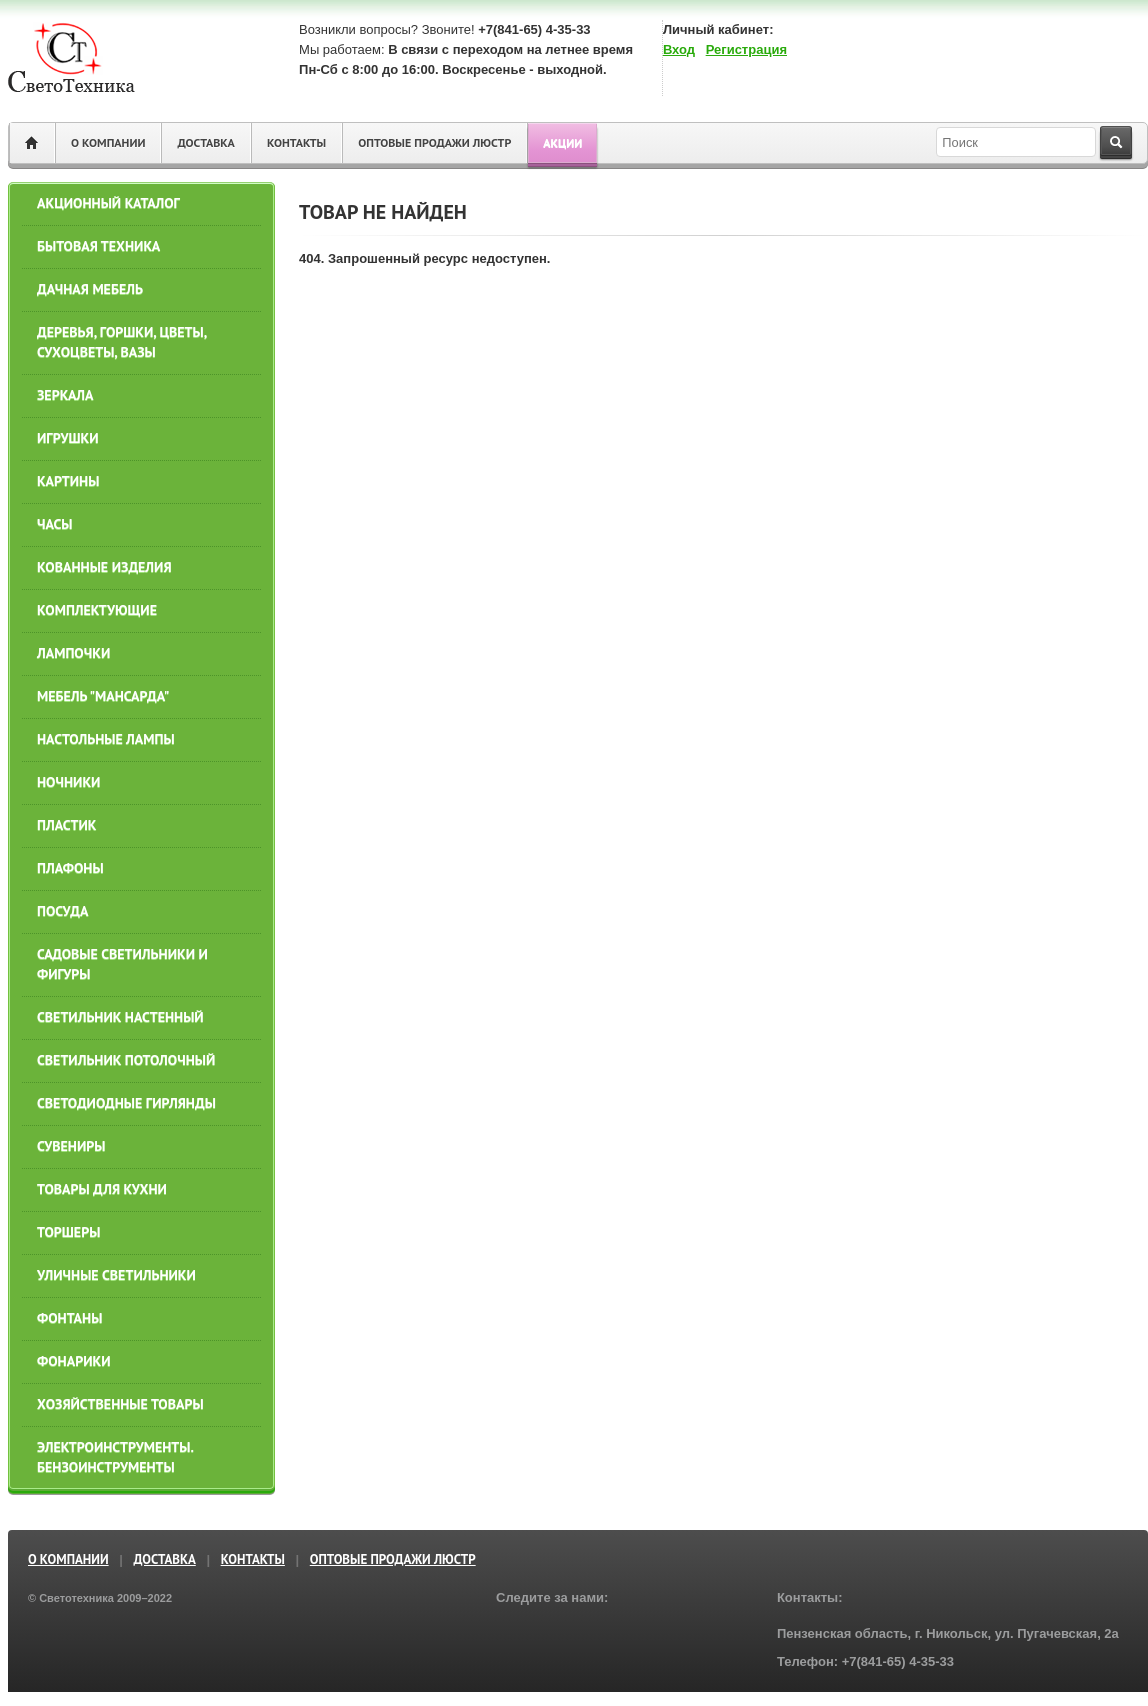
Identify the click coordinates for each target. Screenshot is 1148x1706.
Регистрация (746, 49)
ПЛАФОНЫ (70, 868)
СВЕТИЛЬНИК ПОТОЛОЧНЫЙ (126, 1060)
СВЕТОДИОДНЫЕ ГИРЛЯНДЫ (126, 1103)
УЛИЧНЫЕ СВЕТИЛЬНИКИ (116, 1275)
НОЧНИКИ (68, 782)
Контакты (296, 142)
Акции (562, 142)
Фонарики (74, 1361)
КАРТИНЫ (68, 481)
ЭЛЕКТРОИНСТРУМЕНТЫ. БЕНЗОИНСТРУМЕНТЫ (115, 1457)
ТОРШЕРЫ (68, 1232)
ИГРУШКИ (67, 438)
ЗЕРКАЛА (65, 395)
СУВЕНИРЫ (71, 1146)
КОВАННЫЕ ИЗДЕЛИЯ (104, 567)
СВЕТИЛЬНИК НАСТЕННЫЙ (120, 1017)
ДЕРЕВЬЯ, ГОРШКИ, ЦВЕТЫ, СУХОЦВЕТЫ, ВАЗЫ (121, 342)
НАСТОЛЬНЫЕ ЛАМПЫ (106, 739)
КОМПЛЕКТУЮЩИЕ (97, 610)
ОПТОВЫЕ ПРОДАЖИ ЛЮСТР (434, 142)
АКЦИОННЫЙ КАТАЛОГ (108, 203)
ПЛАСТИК (66, 825)
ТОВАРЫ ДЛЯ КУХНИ (102, 1189)
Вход (679, 49)
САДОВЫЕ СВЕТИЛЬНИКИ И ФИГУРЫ (122, 964)
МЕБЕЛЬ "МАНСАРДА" (103, 696)
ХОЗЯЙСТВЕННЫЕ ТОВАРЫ (120, 1404)
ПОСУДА (62, 911)
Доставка (205, 142)
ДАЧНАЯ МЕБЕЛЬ (90, 289)
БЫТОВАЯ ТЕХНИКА (98, 246)
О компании (108, 142)
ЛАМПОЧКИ (73, 653)
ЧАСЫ (55, 524)
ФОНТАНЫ (69, 1318)
